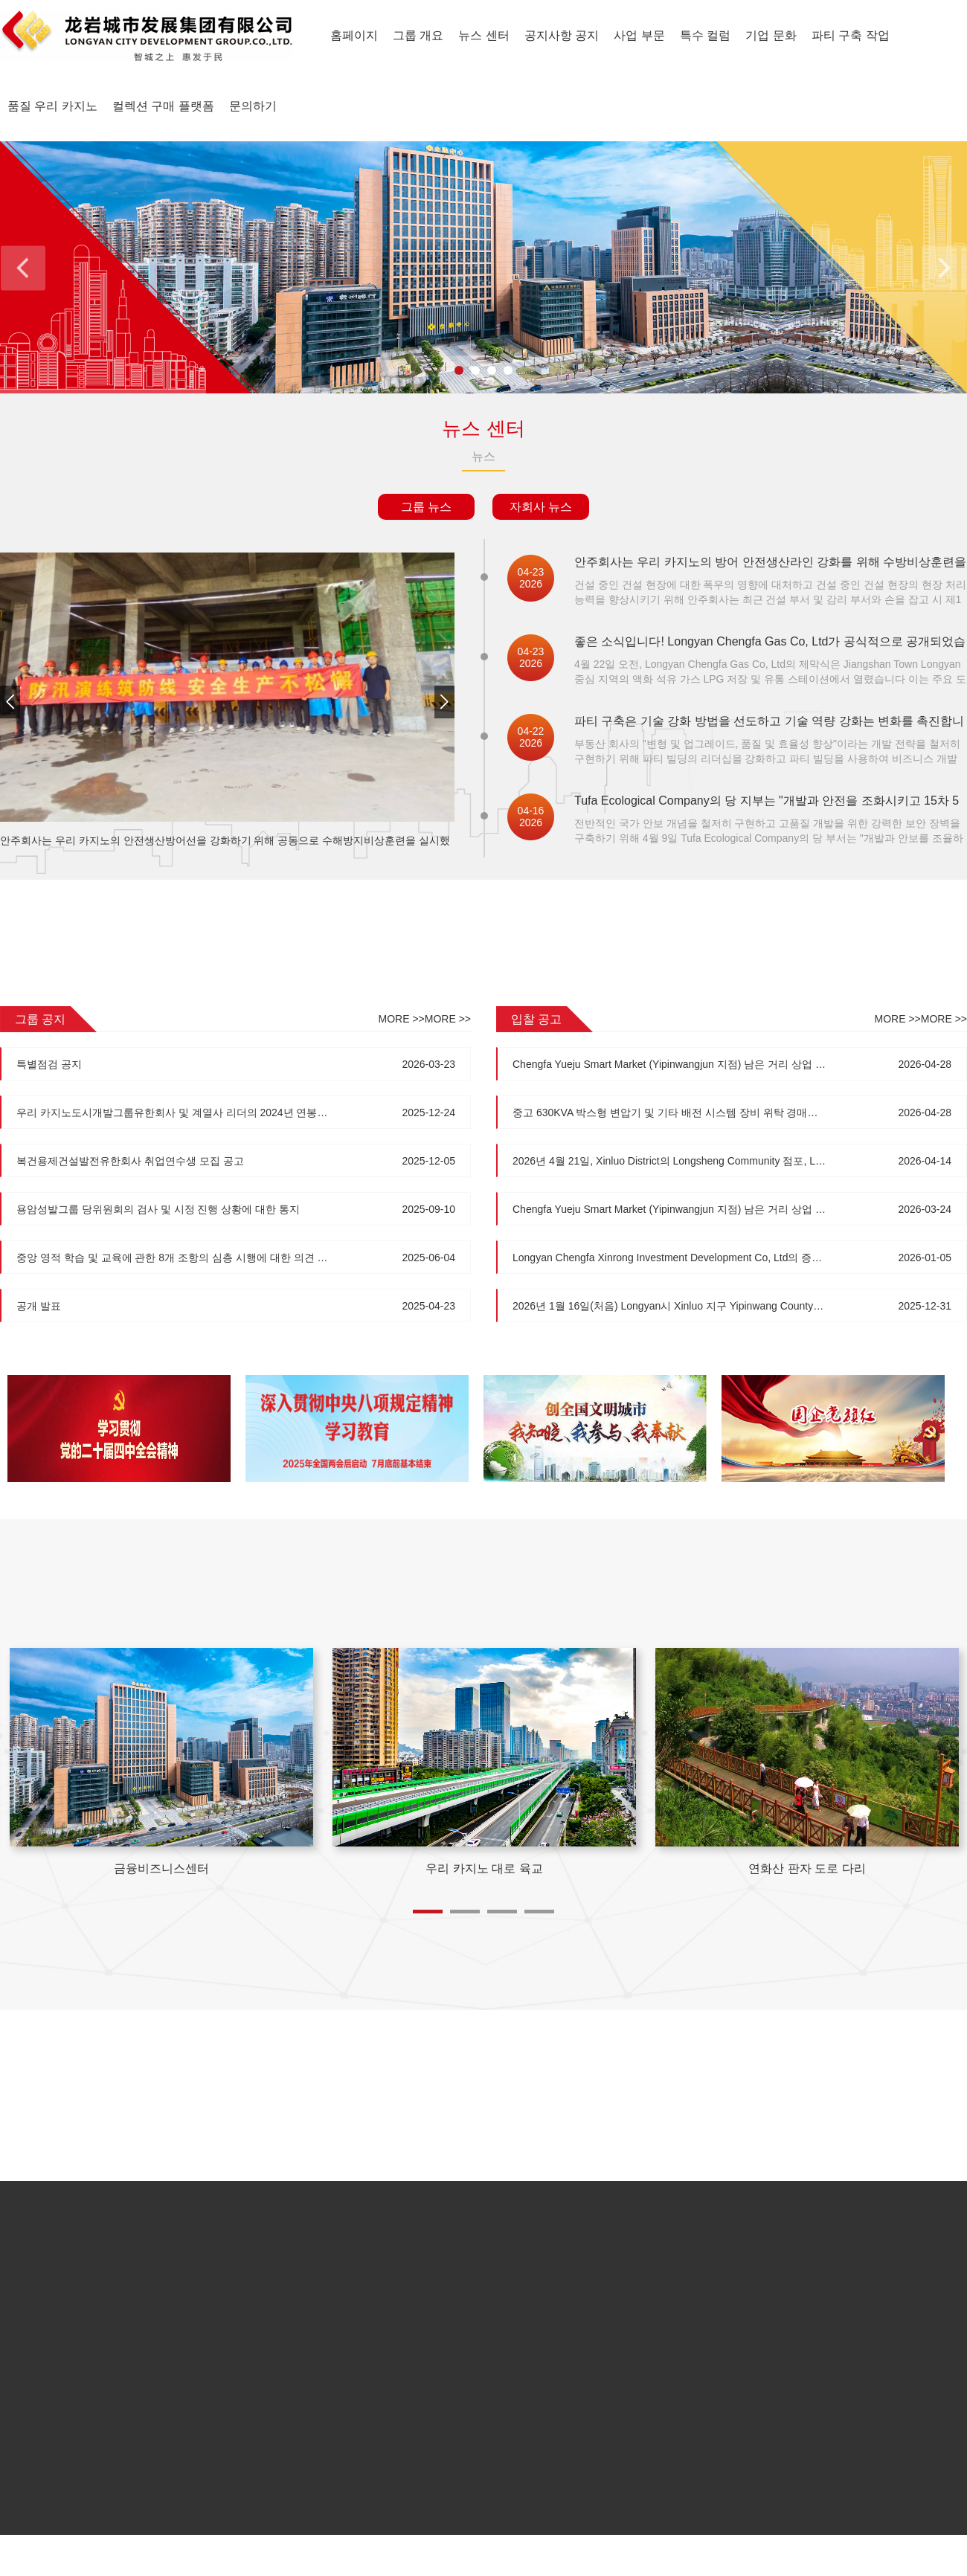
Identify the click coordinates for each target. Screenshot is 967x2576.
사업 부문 (639, 35)
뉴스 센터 (483, 35)
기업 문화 (770, 35)
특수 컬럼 (705, 35)
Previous (22, 267)
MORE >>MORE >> (425, 1019)
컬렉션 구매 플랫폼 (163, 106)
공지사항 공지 (561, 35)
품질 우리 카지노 (52, 106)
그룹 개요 (418, 35)
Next (944, 267)
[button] (444, 705)
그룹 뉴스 (426, 506)
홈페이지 (354, 35)
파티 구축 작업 (851, 35)
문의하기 (253, 106)
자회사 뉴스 (541, 506)
